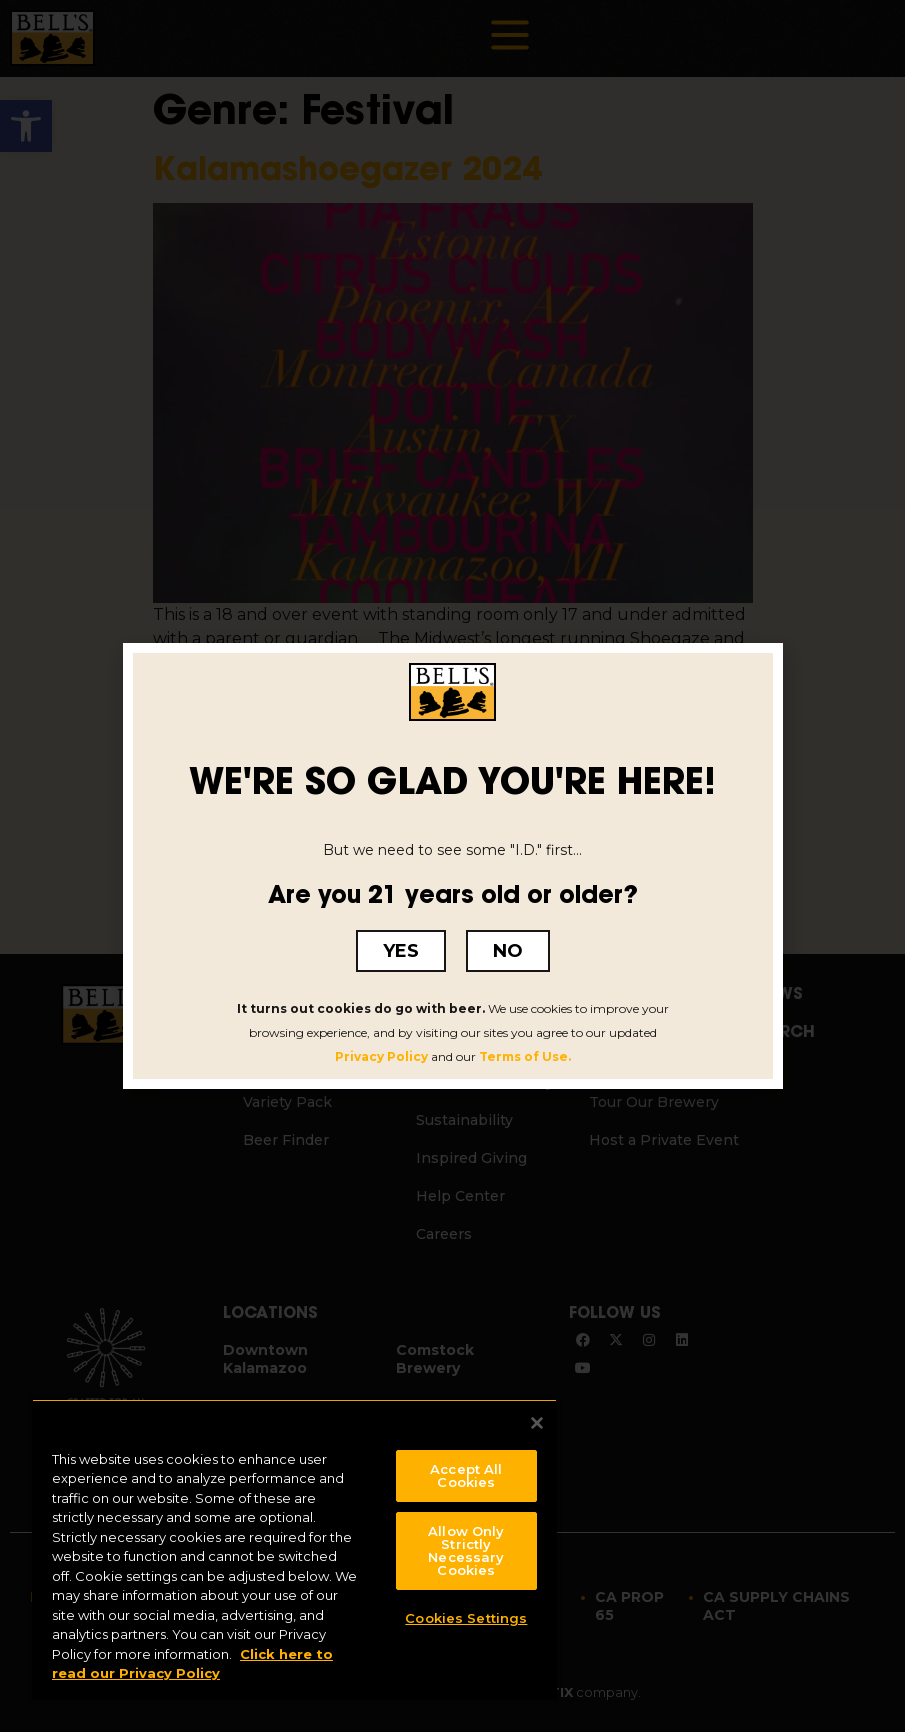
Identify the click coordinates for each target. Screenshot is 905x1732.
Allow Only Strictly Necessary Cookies (466, 1550)
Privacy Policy (381, 1056)
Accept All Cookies (466, 1475)
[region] (294, 1549)
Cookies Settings (466, 1618)
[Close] (537, 1423)
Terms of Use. (525, 1056)
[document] (452, 866)
